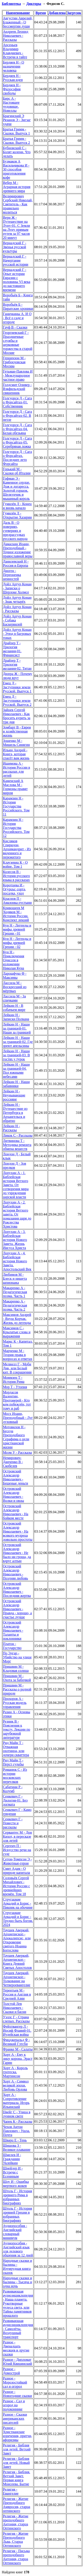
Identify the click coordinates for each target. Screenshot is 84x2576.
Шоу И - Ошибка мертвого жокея (16, 2184)
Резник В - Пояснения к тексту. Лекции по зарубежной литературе (16, 1729)
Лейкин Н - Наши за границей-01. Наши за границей (17, 1028)
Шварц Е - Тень (15, 2140)
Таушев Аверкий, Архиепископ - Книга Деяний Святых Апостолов (17, 1961)
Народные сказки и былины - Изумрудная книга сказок (17, 2267)
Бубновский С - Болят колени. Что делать (16, 152)
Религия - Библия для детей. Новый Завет (16, 2463)
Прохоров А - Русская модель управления (14, 1703)
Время (40, 13)
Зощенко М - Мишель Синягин (16, 743)
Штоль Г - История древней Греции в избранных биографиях (17, 2214)
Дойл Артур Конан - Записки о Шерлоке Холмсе (17, 588)
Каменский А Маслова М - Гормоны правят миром (15, 787)
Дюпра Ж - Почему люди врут (17, 676)
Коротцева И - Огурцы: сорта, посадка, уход (14, 889)
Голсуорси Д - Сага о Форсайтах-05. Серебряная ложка (17, 442)
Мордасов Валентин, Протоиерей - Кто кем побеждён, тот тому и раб (17, 1400)
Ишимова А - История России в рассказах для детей (16, 769)
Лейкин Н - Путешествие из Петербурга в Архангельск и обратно (15, 1113)
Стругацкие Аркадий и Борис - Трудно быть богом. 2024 (18, 1919)
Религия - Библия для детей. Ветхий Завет (16, 2449)
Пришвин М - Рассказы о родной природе (17, 1689)
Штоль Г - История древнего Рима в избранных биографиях (17, 2197)
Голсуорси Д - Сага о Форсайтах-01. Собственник (17, 402)
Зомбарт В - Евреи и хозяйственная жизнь (17, 731)
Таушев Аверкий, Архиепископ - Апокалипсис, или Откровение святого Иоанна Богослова (17, 1940)
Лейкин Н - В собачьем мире (14, 1007)
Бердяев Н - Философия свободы (12, 89)
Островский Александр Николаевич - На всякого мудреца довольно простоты (17, 1531)
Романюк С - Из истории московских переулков (15, 1775)
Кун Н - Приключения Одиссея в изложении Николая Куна (13, 960)
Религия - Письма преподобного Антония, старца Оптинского (16, 2557)
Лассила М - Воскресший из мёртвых (14, 987)
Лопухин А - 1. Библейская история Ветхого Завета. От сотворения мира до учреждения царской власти (16, 1185)
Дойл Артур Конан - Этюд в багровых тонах (17, 634)
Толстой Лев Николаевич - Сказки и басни (14, 2008)
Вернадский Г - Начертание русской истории (15, 260)
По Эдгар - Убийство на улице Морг (17, 1657)
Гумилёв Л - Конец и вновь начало (17, 506)
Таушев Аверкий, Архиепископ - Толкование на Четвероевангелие (16, 1979)
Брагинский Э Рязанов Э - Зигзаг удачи (17, 120)
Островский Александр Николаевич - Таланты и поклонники (13, 1630)
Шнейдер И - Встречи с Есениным (13, 2172)
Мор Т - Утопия (15, 1387)
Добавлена (57, 13)
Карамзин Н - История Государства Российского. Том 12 (16, 828)
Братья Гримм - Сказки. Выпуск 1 (16, 131)
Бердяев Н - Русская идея (13, 78)
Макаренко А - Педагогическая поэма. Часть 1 (15, 1292)
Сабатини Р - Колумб (13, 1789)
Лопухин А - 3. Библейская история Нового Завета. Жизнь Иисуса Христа (15, 1240)
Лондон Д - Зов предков (14, 1165)
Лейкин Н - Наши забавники (16, 1084)
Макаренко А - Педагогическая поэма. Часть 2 (15, 1305)
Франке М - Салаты (18, 2049)
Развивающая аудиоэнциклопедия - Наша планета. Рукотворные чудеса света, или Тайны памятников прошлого (18, 2303)
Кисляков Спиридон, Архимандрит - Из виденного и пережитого (17, 849)
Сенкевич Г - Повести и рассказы (13, 1823)
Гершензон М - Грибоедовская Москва (14, 362)
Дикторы (33, 4)
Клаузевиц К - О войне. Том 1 (15, 864)
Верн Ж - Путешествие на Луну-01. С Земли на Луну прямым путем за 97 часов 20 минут (16, 227)
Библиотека (11, 4)
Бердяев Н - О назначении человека (13, 66)
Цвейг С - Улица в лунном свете (16, 2114)
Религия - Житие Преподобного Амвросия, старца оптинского (16, 2505)
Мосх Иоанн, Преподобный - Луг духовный (18, 1418)
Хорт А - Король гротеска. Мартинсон (15, 2072)
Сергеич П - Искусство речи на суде (17, 1850)
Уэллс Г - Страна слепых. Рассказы (16, 2019)
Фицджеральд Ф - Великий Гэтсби (16, 2042)
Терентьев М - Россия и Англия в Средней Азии (17, 1994)
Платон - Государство (12, 1646)
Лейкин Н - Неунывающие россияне (14, 1095)
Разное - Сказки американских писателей (15, 2418)
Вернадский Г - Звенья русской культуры (14, 247)
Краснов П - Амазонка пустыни (17, 900)
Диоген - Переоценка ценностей (12, 575)
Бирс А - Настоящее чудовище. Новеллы (11, 104)
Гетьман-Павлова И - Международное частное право (17, 375)
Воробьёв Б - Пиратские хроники (18, 306)
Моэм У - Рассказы (17, 1452)
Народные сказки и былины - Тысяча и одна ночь (17, 2282)
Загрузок (74, 13)
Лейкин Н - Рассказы (11, 1128)
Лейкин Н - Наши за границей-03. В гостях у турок (16, 1055)
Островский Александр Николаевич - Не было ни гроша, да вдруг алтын (17, 1553)
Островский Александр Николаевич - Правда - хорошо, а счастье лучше (17, 1609)
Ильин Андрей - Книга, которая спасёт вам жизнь (16, 754)
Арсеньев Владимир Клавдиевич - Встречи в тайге (15, 51)
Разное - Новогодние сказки (17, 2394)
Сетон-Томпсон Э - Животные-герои (17, 1861)
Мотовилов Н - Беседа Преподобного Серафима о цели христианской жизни (16, 1437)
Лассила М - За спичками (14, 998)
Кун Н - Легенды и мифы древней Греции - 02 (17, 943)
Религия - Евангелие (11, 2491)
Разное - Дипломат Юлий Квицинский (17, 2361)
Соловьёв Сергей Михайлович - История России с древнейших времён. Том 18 (16, 1886)
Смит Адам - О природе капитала (16, 1870)
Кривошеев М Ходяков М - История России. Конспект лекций (16, 914)
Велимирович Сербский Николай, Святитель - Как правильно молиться (18, 204)
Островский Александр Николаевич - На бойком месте (15, 1512)
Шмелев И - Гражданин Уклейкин (12, 2159)
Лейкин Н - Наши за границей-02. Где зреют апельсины (18, 1042)
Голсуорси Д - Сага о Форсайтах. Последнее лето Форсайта (17, 458)
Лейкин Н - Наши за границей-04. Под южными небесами (16, 1070)
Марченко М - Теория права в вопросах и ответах (17, 1355)
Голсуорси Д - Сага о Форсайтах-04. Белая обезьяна (17, 429)
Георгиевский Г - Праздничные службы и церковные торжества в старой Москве (17, 343)
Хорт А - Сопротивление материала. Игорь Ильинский (16, 2101)
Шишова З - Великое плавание (16, 2147)
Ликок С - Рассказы (17, 1135)
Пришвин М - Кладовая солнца (16, 1668)
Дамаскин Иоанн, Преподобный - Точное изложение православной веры (17, 550)
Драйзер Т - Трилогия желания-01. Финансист (12, 649)
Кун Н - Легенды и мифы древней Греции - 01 (17, 929)
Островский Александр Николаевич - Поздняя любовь (15, 1572)
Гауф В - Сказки (15, 327)
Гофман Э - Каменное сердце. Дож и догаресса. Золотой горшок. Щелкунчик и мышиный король (16, 488)
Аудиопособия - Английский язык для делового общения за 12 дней (18, 2249)
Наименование (18, 13)
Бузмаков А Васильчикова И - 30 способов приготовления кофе (16, 169)
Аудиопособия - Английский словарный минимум (15, 2232)
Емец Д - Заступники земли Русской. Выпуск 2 (17, 700)
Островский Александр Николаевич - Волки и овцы (13, 1495)
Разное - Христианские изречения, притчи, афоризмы (17, 2434)
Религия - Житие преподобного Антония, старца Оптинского (15, 2522)
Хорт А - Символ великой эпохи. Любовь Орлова (16, 2085)
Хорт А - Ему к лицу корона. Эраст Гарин (17, 2058)
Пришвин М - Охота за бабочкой (17, 1678)
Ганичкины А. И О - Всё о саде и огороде (17, 318)
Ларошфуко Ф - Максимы (14, 975)
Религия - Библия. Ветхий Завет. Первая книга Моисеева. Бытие (16, 2478)
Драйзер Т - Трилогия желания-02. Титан (17, 664)
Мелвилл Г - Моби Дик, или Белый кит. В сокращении (17, 1368)
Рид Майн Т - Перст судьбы (13, 1762)
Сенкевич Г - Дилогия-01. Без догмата (15, 1800)
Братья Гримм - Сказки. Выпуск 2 (16, 140)
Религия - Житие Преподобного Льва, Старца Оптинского (15, 2539)
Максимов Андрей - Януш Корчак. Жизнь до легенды (17, 1319)
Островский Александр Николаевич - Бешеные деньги (15, 1477)
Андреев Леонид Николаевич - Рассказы (15, 35)
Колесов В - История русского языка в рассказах (16, 876)
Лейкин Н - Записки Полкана (16, 1017)
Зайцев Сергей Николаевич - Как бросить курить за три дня (16, 716)
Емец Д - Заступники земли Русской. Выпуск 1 (17, 687)
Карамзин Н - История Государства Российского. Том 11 (16, 806)
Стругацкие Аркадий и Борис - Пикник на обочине (17, 1903)
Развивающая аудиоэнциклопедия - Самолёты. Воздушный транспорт (18, 2329)
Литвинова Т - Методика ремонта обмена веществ (17, 1145)
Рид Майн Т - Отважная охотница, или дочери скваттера (16, 1749)
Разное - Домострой (11, 2371)
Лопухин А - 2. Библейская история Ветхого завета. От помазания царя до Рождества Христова (17, 1214)
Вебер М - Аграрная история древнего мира (16, 187)
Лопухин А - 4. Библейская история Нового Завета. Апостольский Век (17, 1261)
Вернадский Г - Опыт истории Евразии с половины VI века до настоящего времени (16, 280)
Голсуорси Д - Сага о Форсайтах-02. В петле (17, 415)
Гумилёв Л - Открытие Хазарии (17, 515)
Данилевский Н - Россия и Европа (16, 563)
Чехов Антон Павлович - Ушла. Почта (16, 2131)
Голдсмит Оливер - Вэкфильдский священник (17, 389)
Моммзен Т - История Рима (13, 1379)
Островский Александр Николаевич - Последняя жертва (17, 1590)
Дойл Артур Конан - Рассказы (17, 609)
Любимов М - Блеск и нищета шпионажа (15, 1278)
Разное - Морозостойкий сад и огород (15, 2382)
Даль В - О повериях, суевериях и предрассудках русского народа (15, 531)
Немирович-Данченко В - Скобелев (13, 1462)
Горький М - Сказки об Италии (16, 471)
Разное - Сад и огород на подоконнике (14, 2405)
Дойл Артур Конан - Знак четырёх (17, 599)
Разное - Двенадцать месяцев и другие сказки (16, 2348)
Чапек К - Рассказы (17, 2121)
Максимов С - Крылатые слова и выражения (16, 1332)
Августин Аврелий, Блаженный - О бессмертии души (17, 22)
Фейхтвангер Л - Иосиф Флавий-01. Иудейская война (17, 2030)
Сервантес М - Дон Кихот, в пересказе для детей (17, 1836)
